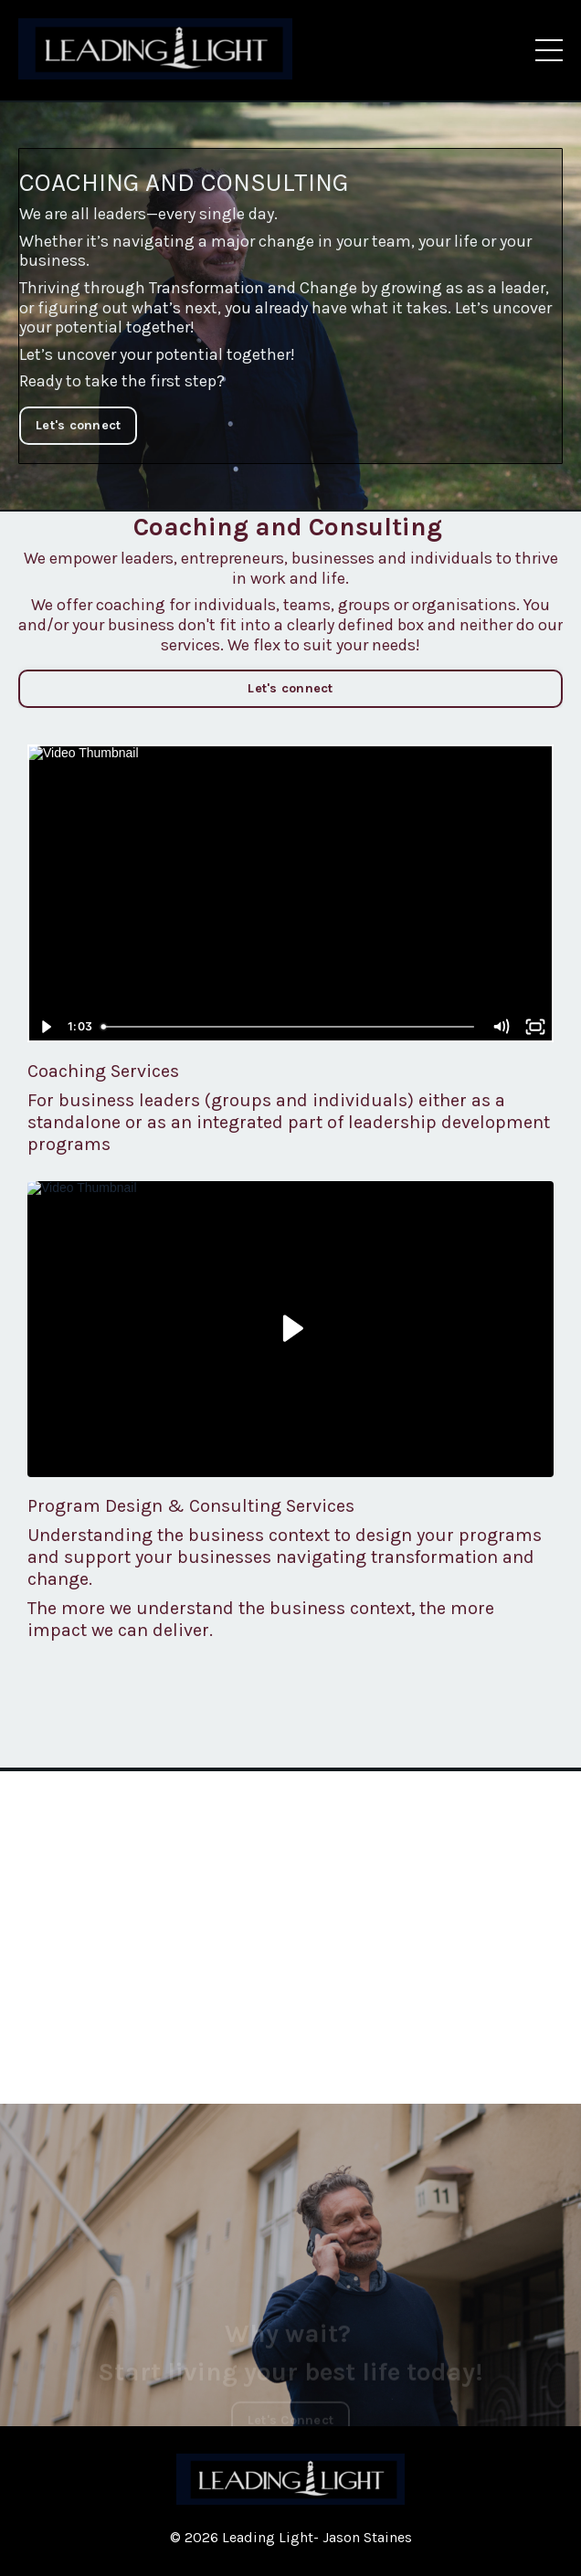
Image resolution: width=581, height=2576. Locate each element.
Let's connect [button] (78, 425)
